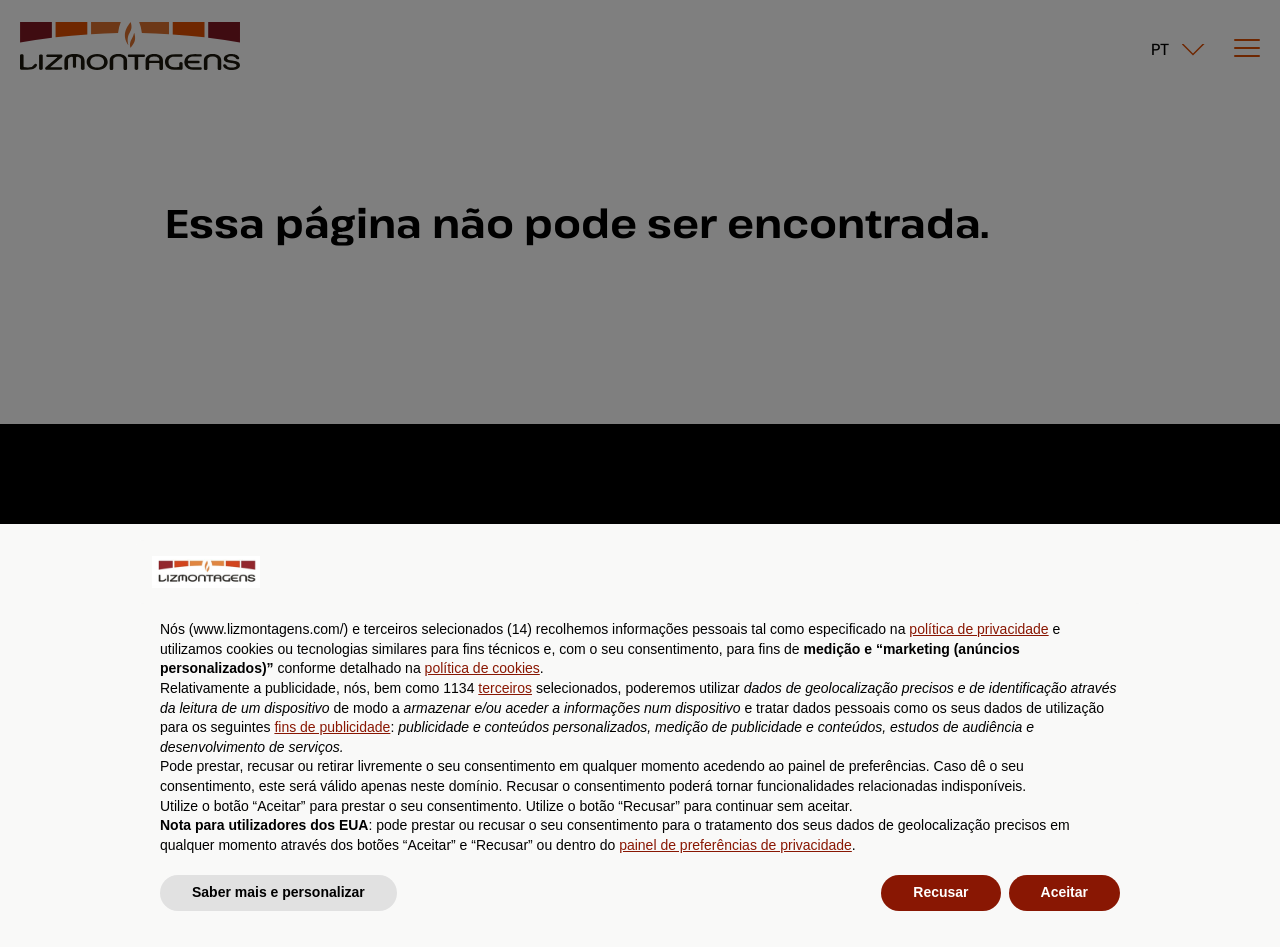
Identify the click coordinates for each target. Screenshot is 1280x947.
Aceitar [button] (1064, 892)
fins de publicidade (332, 727)
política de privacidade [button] (978, 629)
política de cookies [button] (482, 668)
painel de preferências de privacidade (735, 845)
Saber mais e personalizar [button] (278, 892)
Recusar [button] (940, 892)
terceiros (505, 688)
